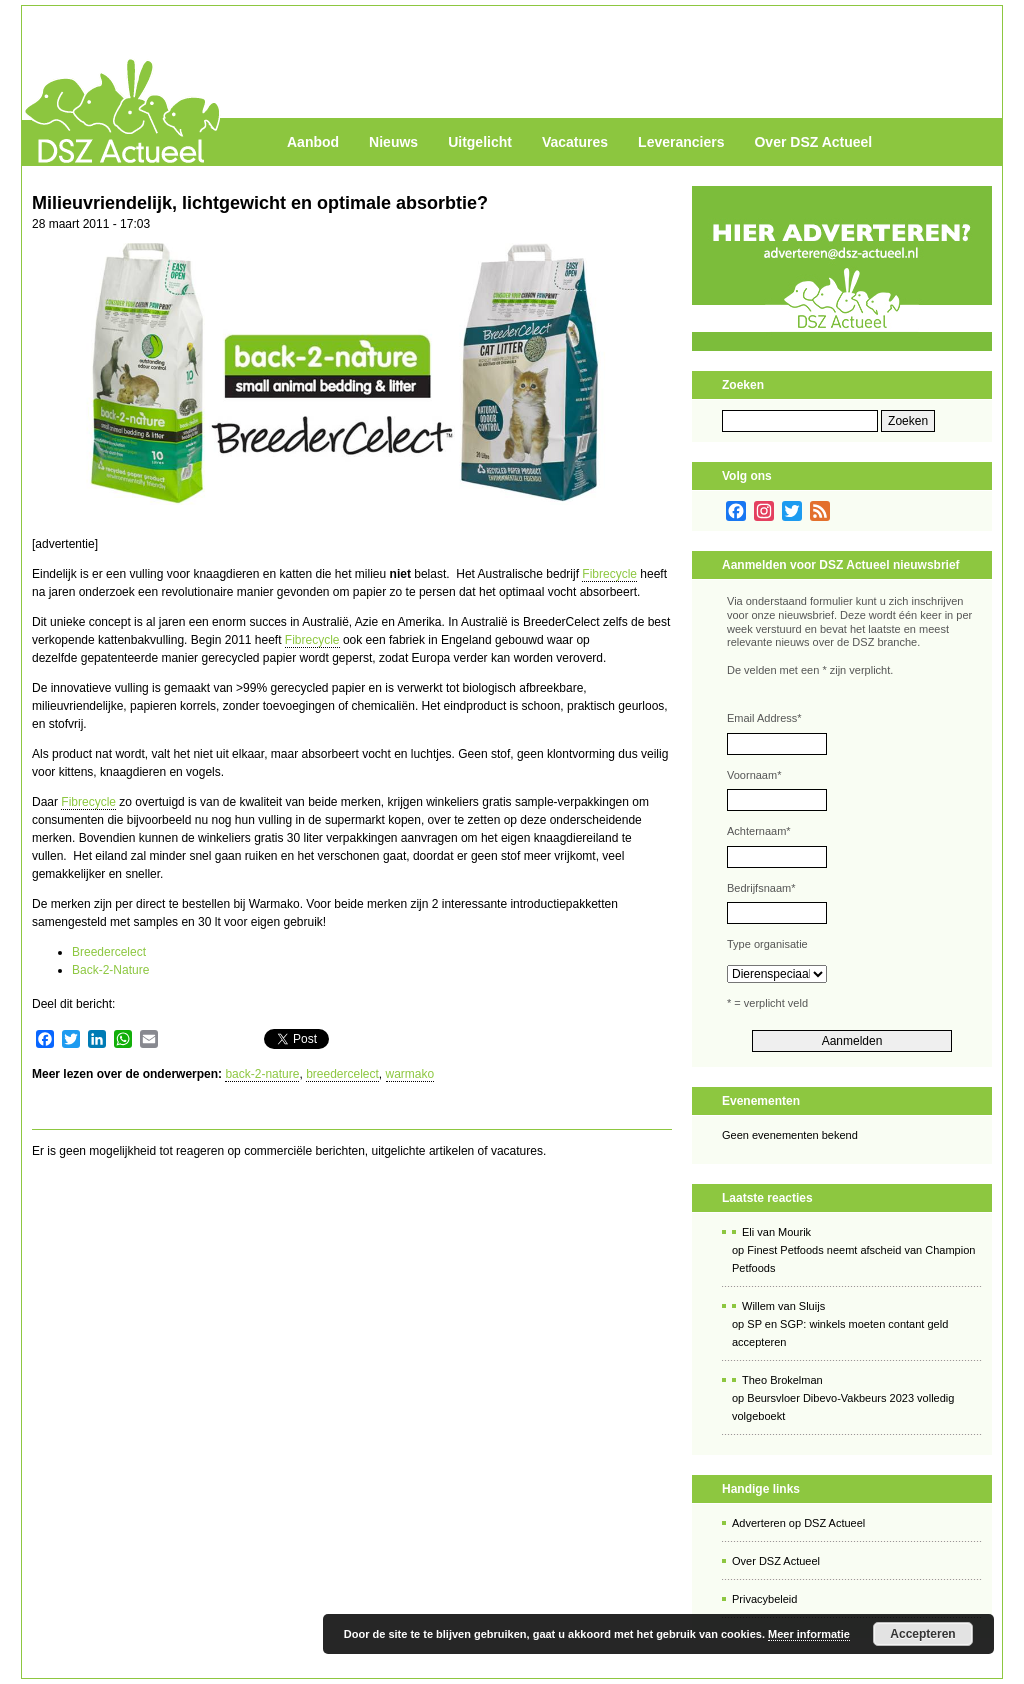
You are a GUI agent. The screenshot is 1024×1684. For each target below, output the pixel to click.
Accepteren (922, 1634)
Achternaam (759, 831)
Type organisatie (767, 944)
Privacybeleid (764, 1599)
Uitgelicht (480, 142)
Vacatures (575, 142)
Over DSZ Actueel (813, 142)
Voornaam (754, 775)
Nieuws (393, 142)
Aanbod (313, 142)
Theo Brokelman (782, 1380)
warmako (410, 1074)
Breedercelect (109, 952)
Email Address (764, 718)
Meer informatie (809, 1634)
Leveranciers (681, 142)
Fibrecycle (609, 574)
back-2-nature (262, 1074)
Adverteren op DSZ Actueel (798, 1523)
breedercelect (342, 1074)
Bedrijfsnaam (761, 888)
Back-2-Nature (110, 970)
